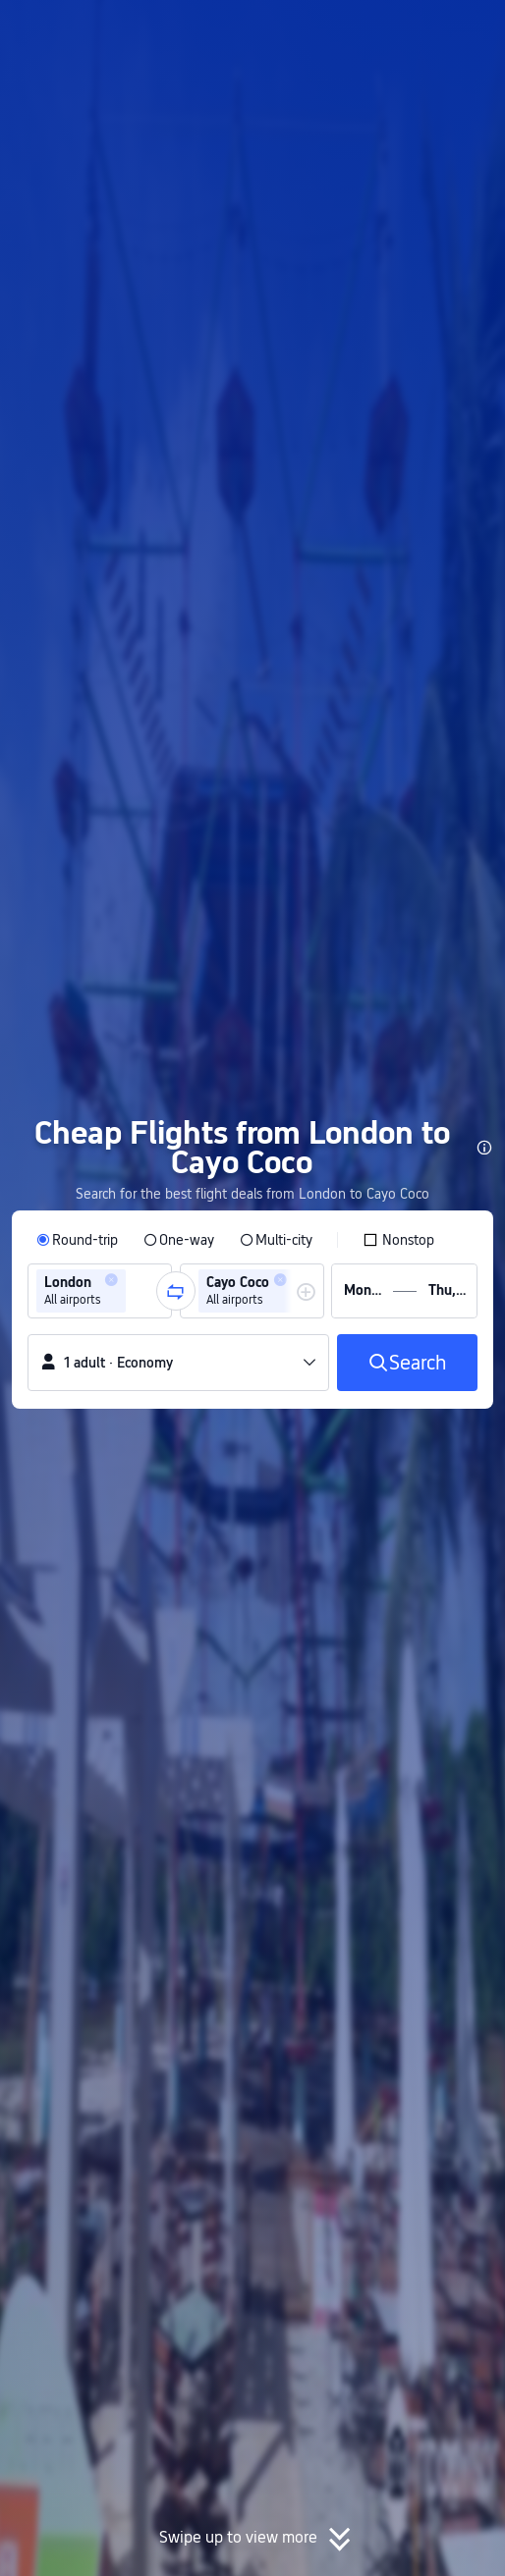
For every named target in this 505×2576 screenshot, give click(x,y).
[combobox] (136, 1291)
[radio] (77, 1240)
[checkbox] (398, 1240)
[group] (100, 1290)
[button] (471, 23)
